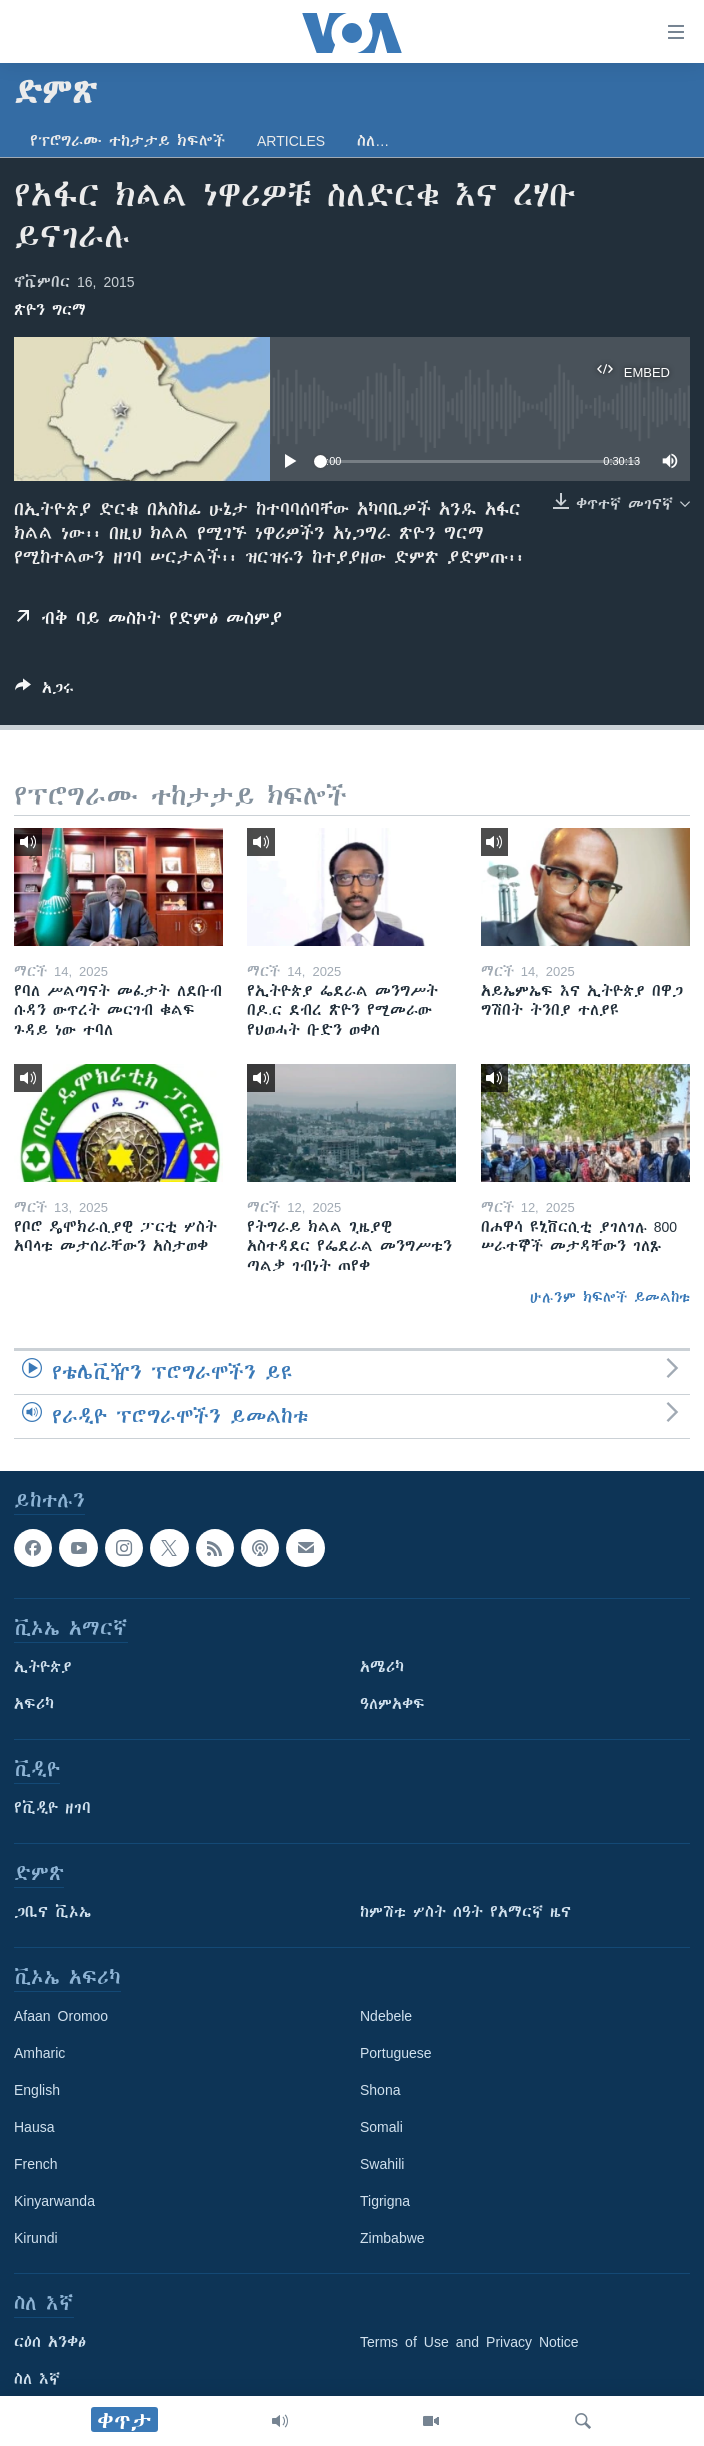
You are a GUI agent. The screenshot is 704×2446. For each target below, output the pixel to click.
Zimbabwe (392, 2238)
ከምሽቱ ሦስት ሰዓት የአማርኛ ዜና (465, 1912)
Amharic (39, 2053)
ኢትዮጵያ (43, 1667)
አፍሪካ (34, 1704)
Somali (381, 2127)
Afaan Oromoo (61, 2016)
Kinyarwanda (54, 2201)
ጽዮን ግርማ (50, 310)
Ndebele (386, 2016)
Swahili (382, 2164)
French (36, 2164)
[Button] (44, 691)
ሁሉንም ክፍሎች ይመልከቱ (610, 1297)
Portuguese (396, 2053)
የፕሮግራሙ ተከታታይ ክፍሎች (127, 141)
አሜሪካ (382, 1667)
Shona (380, 2090)
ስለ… (373, 141)
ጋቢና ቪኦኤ (52, 1912)
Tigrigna (385, 2201)
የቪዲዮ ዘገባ (52, 1808)
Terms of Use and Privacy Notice (469, 2342)
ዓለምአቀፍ (392, 1704)
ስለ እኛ (37, 2379)
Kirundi (36, 2238)
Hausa (34, 2127)
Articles (291, 141)
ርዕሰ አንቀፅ (50, 2342)
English (37, 2090)
